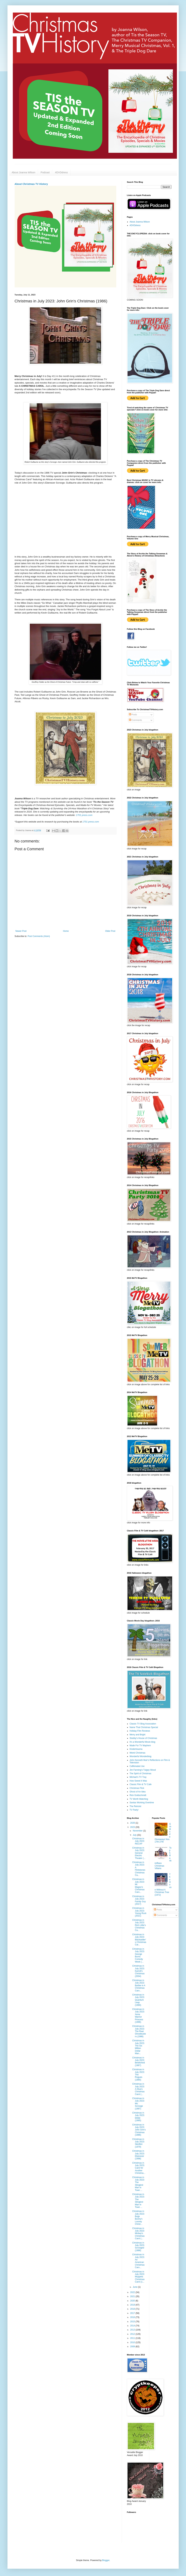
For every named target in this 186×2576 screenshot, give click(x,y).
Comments (135, 720)
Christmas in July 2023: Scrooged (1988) (138, 2247)
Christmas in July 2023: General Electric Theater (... (138, 1853)
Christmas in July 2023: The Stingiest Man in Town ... (138, 2183)
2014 (133, 2325)
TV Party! (134, 1810)
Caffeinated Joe (137, 1766)
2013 (133, 2330)
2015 (133, 2321)
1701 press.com (84, 815)
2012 (133, 2334)
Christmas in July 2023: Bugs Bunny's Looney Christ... (138, 2217)
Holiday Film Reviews (140, 1731)
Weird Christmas (137, 1753)
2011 (133, 2338)
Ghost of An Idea (138, 1791)
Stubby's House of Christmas (143, 1738)
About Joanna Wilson (23, 172)
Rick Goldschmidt (138, 1795)
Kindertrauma (136, 1749)
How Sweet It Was (138, 1781)
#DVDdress (61, 172)
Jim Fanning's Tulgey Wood (143, 1770)
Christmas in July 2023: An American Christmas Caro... (138, 2261)
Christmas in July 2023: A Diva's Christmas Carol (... (138, 2089)
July (135, 1835)
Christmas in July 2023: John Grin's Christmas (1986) (139, 2129)
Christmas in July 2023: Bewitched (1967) (138, 2061)
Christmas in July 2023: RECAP (138, 1841)
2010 (133, 2342)
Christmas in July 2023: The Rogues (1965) (138, 2074)
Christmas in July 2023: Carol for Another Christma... (138, 2168)
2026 (133, 1823)
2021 (133, 2296)
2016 (133, 2317)
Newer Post (21, 931)
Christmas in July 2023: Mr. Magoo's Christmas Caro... (138, 1885)
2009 (133, 2346)
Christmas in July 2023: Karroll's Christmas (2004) (138, 1971)
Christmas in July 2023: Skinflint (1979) (138, 2143)
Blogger (105, 2560)
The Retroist (135, 1806)
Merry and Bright (138, 1734)
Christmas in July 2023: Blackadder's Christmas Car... (139, 1939)
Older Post (110, 931)
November (138, 1830)
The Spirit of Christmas (140, 1773)
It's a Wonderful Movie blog (142, 1742)
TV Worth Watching (139, 1799)
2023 (133, 1827)
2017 (133, 2313)
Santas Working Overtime (142, 1802)
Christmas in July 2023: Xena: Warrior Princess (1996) (138, 2015)
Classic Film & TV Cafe (141, 1784)
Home (66, 931)
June (135, 2287)
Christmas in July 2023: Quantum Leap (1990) (138, 2000)
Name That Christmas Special (144, 1727)
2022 (133, 2292)
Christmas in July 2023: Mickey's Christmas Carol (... (138, 2233)
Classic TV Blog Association (143, 1724)
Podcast (45, 172)
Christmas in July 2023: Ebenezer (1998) (138, 2155)
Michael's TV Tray (138, 1777)
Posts (133, 714)
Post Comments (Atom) (39, 936)
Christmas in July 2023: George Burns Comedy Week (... (138, 1955)
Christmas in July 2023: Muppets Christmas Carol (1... (138, 2276)
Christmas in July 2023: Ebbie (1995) (138, 2117)
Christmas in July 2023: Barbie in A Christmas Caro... (138, 1985)
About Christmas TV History (31, 184)
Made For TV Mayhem (140, 1745)
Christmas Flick (137, 1788)
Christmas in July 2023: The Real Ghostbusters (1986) (139, 2031)
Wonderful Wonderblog (140, 1756)
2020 (133, 2300)
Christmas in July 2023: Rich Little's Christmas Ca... (139, 1925)
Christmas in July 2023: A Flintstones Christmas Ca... (138, 1868)
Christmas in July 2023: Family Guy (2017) (139, 1900)
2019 (133, 2305)
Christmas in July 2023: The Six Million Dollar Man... (138, 2047)
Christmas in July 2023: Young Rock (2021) (139, 1912)
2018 (133, 2309)
